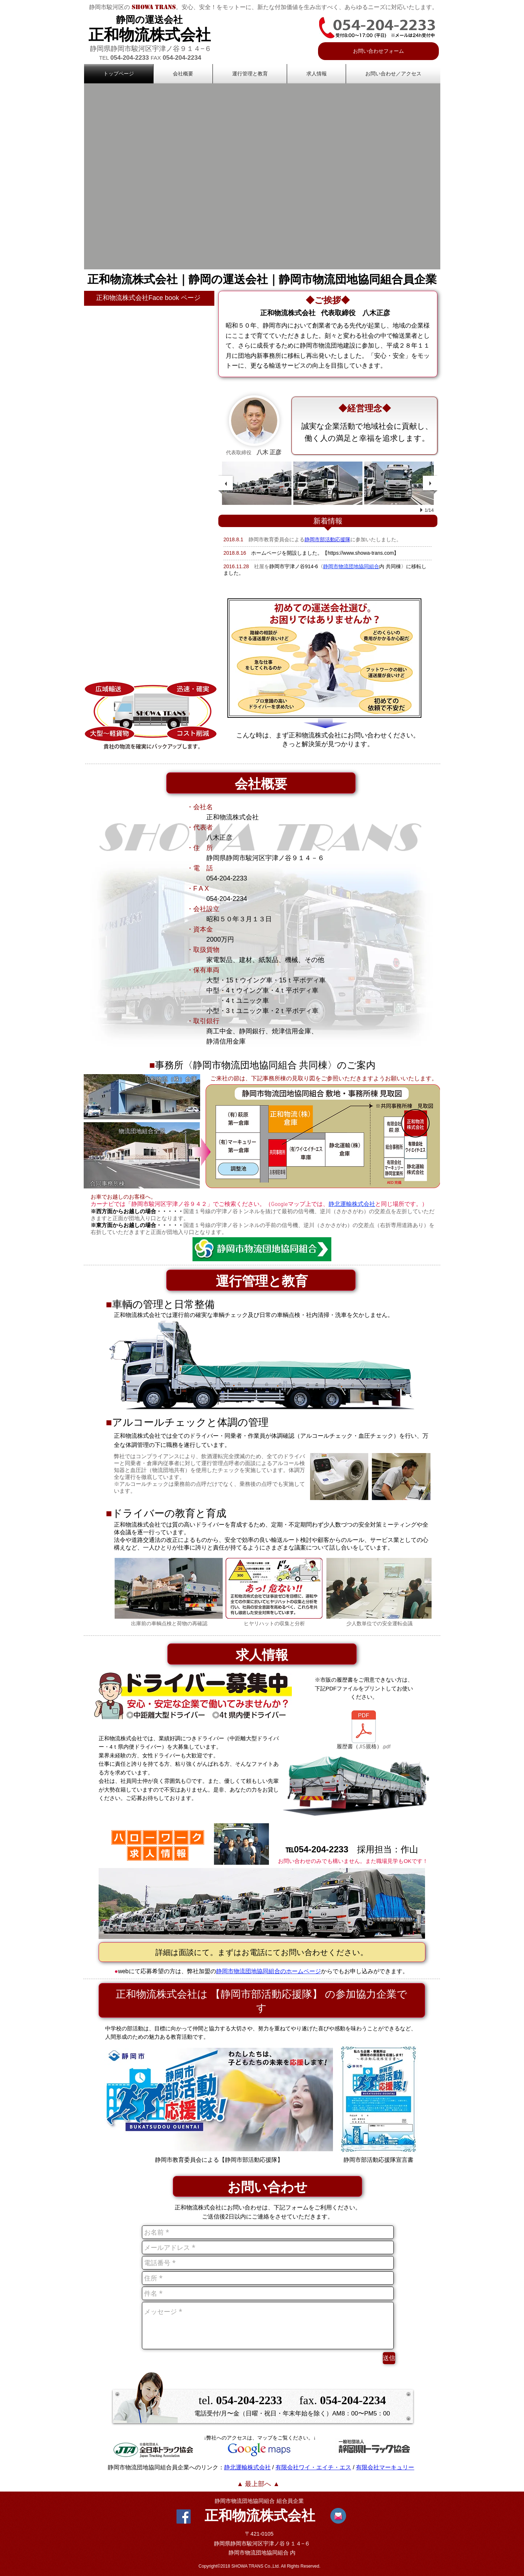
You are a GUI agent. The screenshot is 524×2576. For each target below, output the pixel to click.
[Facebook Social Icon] (183, 2516)
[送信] (389, 2358)
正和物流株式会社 (149, 35)
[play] (422, 510)
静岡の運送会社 (149, 20)
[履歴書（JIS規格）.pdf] (364, 1731)
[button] (262, 176)
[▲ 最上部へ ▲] (258, 2484)
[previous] (225, 483)
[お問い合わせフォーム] (378, 51)
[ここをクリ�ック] (218, 2099)
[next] (430, 483)
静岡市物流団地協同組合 (245, 2501)
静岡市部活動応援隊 (327, 539)
